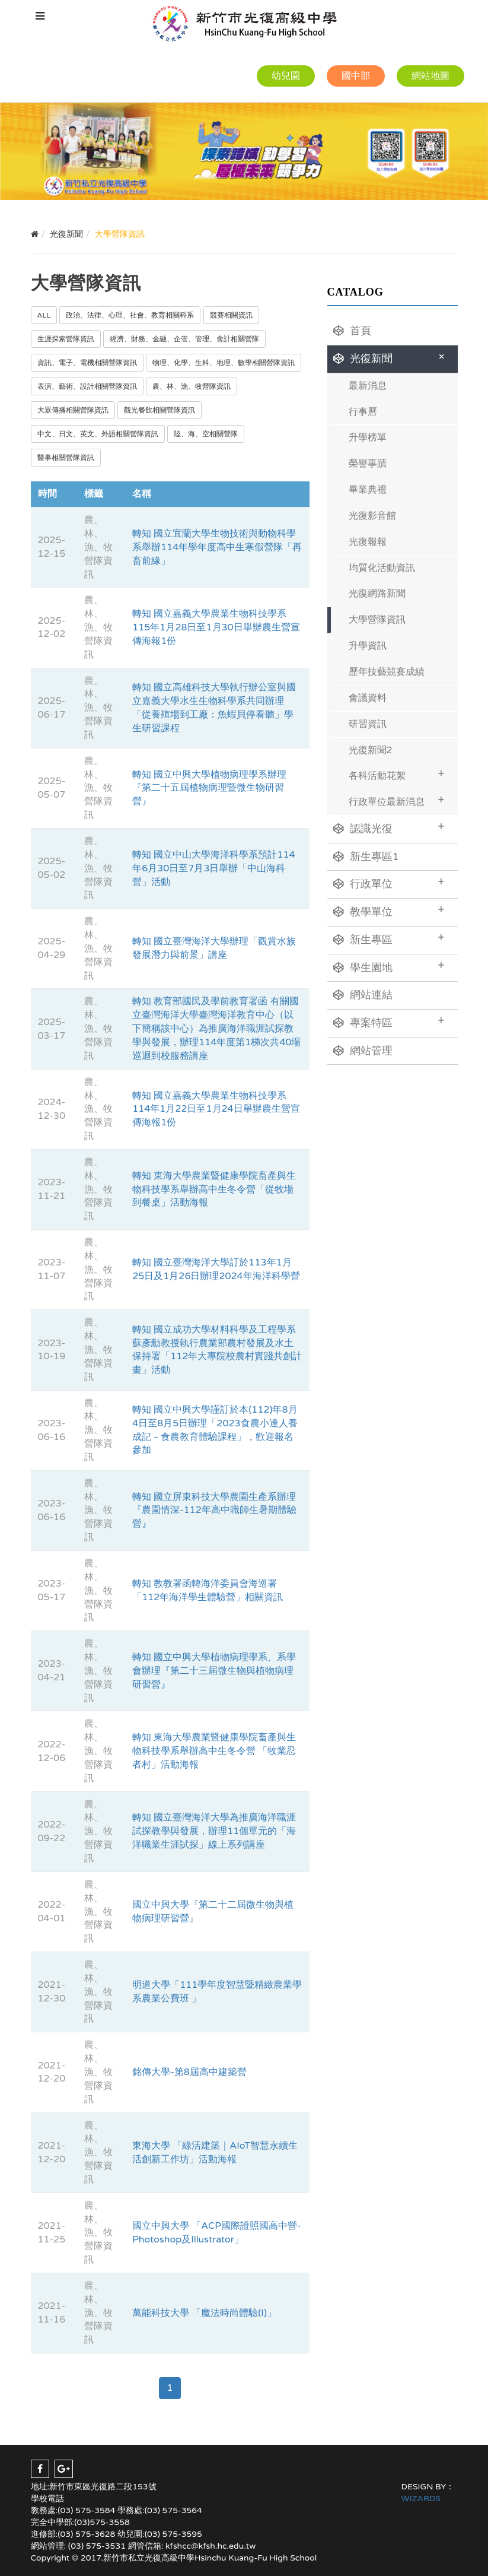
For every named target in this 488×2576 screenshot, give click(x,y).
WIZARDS (421, 2498)
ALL (44, 315)
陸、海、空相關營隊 (206, 434)
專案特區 (389, 1021)
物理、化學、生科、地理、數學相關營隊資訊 (223, 363)
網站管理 (363, 1050)
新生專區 (389, 938)
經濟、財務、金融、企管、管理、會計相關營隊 (184, 339)
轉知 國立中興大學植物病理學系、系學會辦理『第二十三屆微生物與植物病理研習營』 (214, 1670)
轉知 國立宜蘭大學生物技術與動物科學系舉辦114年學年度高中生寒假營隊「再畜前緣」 (217, 547)
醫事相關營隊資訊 (65, 457)
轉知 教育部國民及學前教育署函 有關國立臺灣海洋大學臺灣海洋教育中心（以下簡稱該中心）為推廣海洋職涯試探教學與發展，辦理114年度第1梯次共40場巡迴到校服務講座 (216, 1028)
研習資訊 (368, 724)
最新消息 (368, 386)
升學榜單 (368, 437)
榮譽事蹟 (368, 463)
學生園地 (389, 966)
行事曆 (363, 412)
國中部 (356, 76)
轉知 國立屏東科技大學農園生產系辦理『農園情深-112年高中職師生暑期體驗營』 (214, 1510)
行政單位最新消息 (397, 800)
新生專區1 (366, 856)
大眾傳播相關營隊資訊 (73, 410)
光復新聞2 (371, 750)
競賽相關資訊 (231, 315)
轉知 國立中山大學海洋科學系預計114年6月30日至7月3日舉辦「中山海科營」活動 (213, 868)
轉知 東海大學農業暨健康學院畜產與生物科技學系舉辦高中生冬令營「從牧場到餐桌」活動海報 (214, 1189)
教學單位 (389, 910)
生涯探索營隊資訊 (65, 339)
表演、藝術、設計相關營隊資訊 (87, 386)
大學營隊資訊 (377, 620)
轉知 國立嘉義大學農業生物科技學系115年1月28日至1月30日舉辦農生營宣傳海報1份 (215, 627)
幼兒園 (286, 76)
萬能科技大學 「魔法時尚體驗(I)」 (204, 2313)
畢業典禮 (368, 490)
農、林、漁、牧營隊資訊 (191, 386)
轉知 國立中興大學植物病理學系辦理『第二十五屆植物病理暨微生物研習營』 (209, 788)
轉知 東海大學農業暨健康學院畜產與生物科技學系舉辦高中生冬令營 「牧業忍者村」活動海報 (214, 1751)
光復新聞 (391, 357)
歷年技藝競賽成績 (387, 672)
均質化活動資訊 (382, 568)
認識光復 (389, 827)
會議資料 (368, 698)
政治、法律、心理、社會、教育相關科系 (130, 315)
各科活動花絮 (397, 774)
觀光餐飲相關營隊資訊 (159, 410)
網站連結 (363, 994)
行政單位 (389, 882)
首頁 (352, 330)
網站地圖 (430, 76)
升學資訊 (368, 646)
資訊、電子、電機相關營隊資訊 (87, 363)
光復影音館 (372, 516)
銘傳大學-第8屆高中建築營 (189, 2072)
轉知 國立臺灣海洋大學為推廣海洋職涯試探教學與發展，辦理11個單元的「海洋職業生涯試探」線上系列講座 (214, 1831)
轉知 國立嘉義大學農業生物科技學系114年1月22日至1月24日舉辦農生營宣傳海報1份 (215, 1109)
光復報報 (368, 542)
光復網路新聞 (377, 593)
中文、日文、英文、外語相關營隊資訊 (97, 434)
